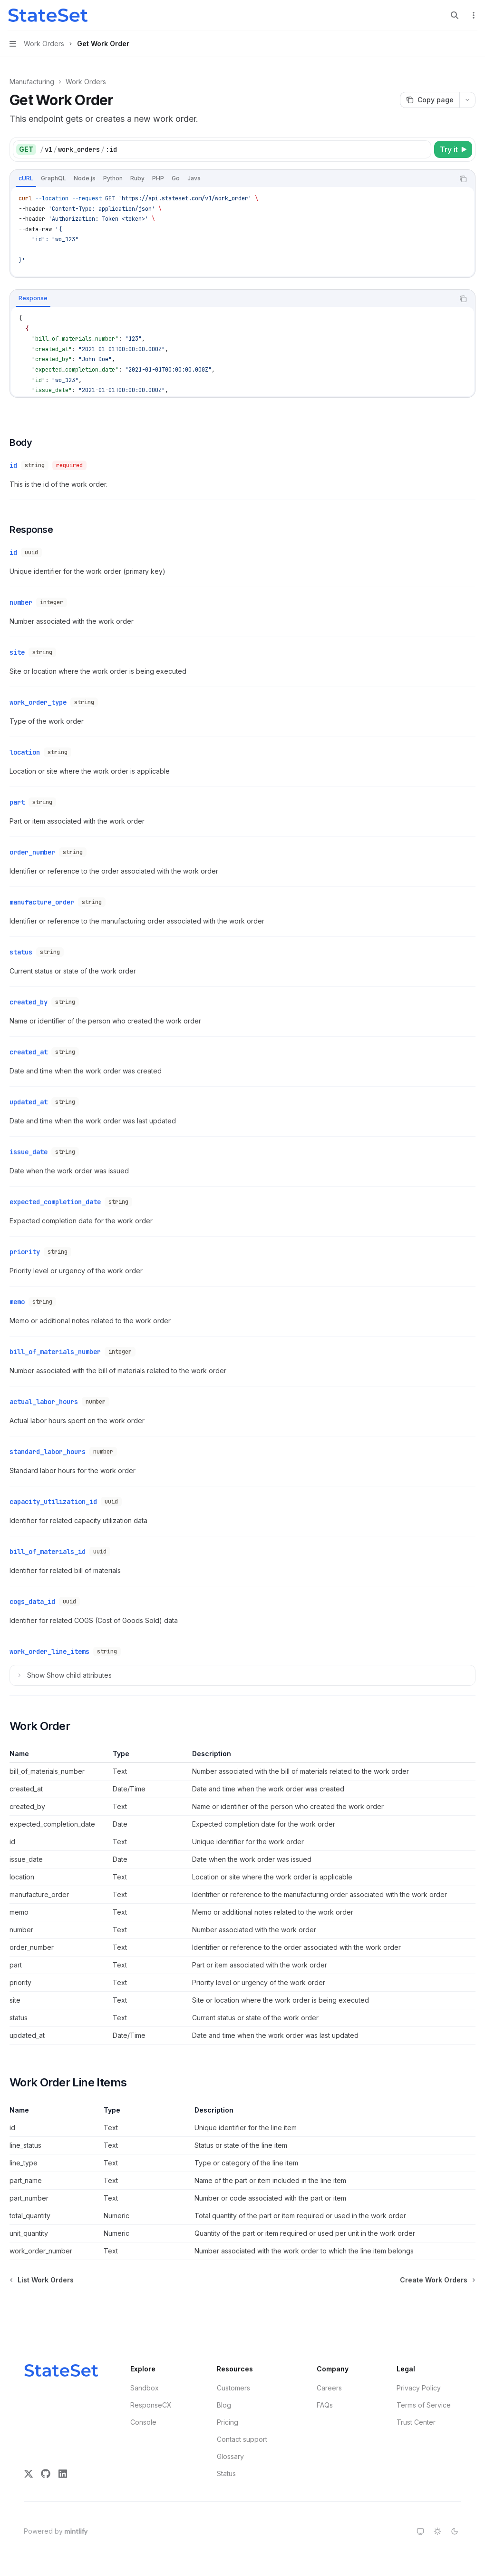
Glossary (230, 2456)
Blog (224, 2405)
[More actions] (472, 15)
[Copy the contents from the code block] (463, 179)
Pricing (227, 2422)
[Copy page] (429, 100)
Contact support (242, 2439)
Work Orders (86, 82)
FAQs (325, 2405)
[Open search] (454, 15)
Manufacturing (32, 82)
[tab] (26, 178)
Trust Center (416, 2422)
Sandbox (144, 2388)
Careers (329, 2388)
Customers (233, 2388)
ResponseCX (151, 2405)
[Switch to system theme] (420, 2531)
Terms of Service (424, 2405)
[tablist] (232, 179)
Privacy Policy (419, 2388)
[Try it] (453, 149)
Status (226, 2473)
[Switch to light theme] (437, 2531)
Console (143, 2422)
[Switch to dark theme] (454, 2531)
